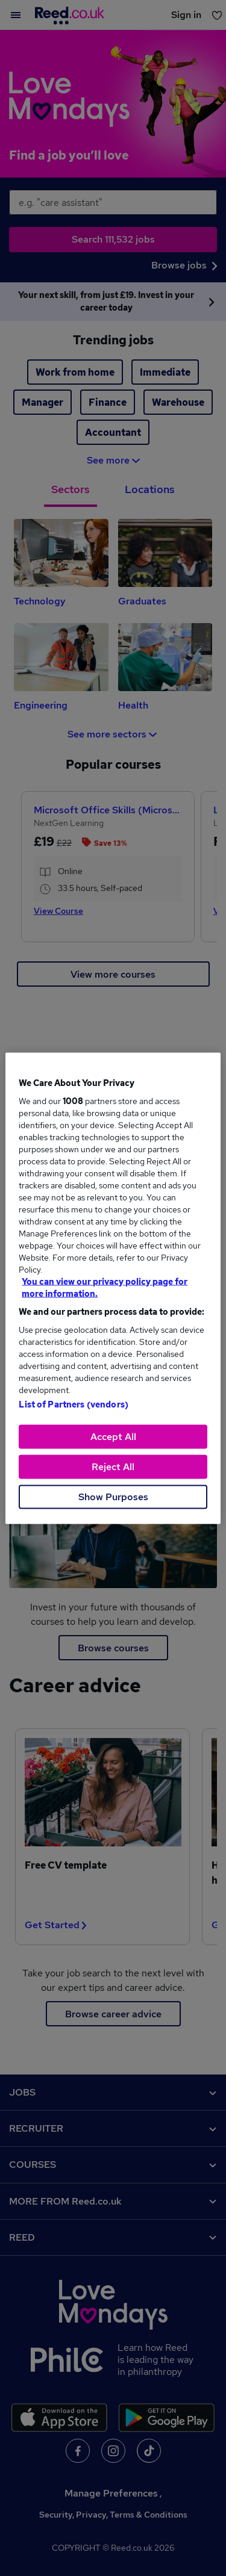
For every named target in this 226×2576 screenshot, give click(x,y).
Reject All (113, 1466)
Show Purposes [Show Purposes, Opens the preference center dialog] (113, 1496)
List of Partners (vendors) (73, 1403)
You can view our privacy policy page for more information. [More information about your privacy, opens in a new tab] (104, 1287)
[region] (112, 1288)
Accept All (113, 1436)
